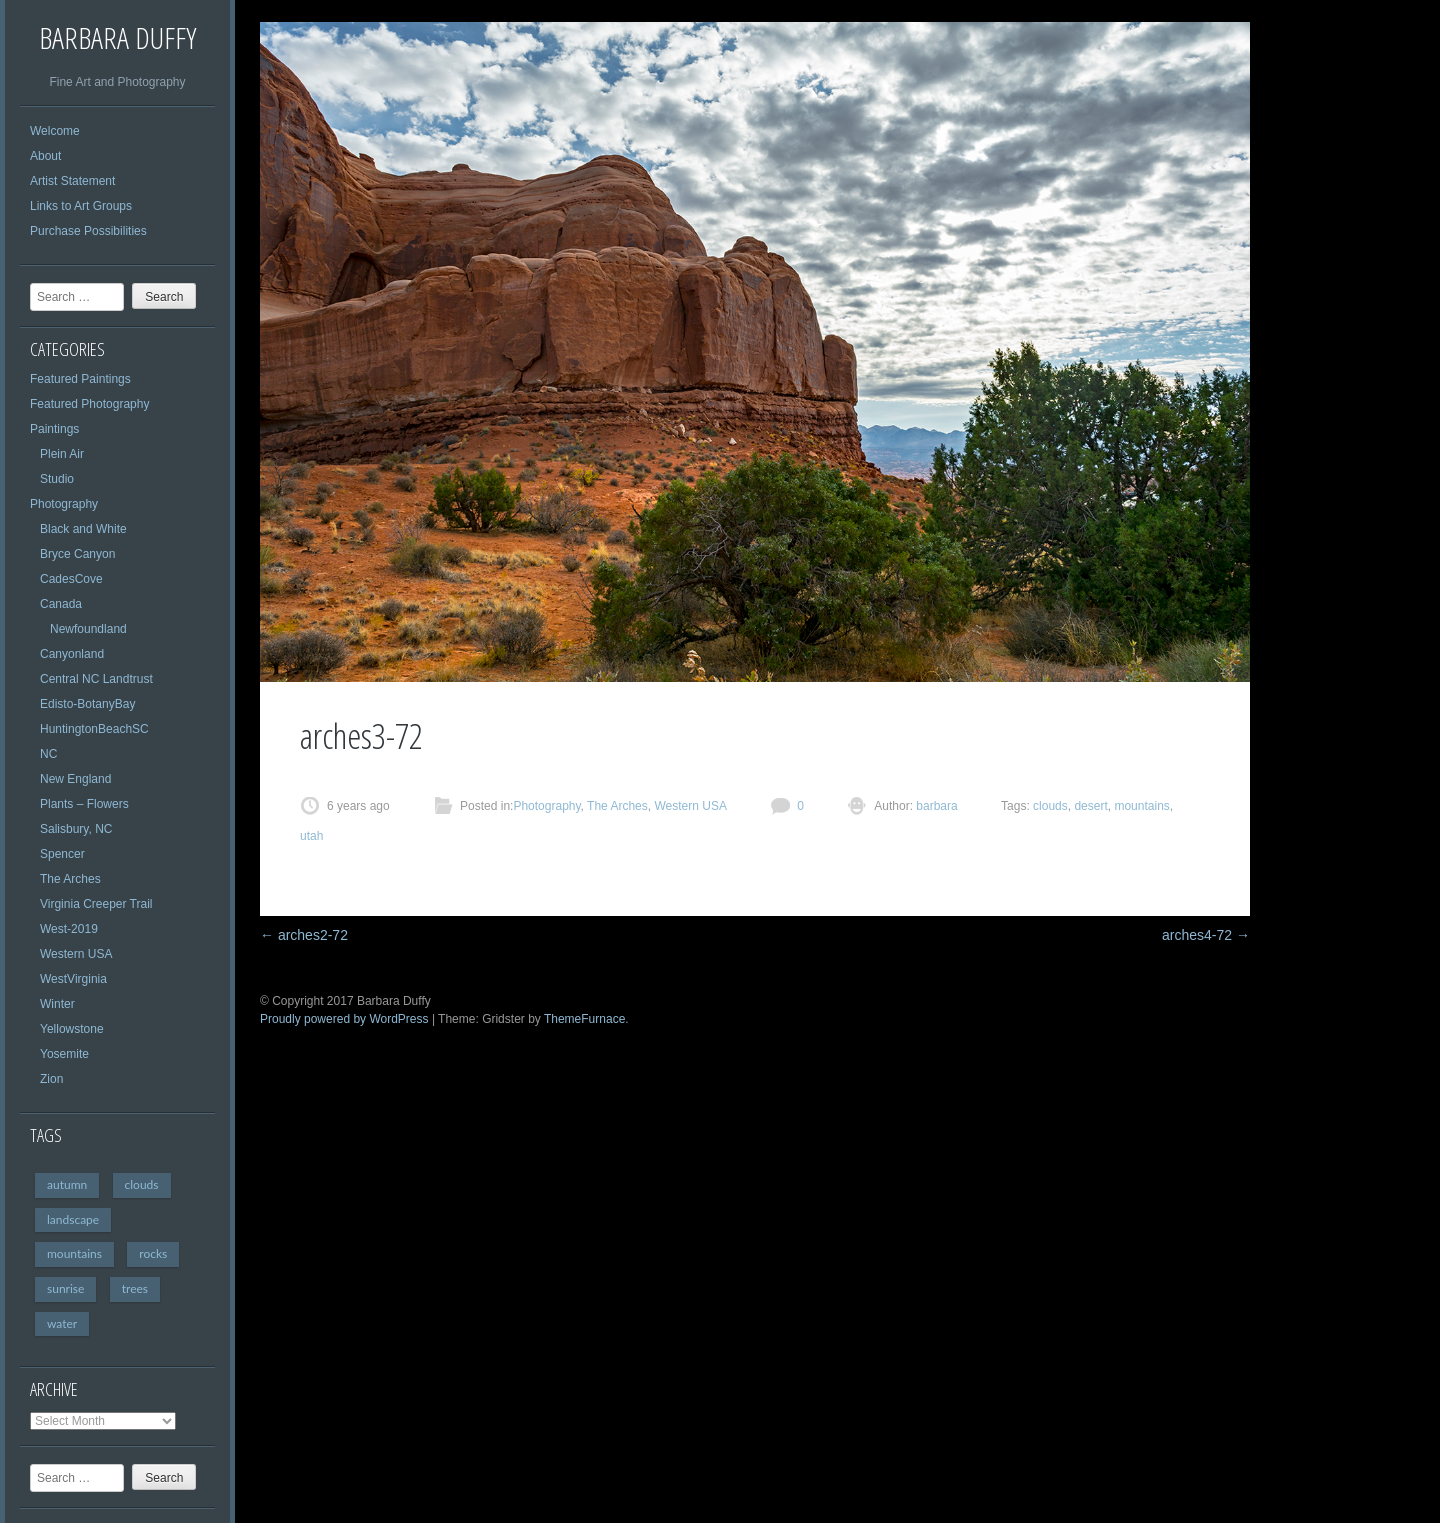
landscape (73, 1219)
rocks (153, 1253)
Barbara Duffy (117, 37)
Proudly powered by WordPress (344, 1019)
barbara (935, 806)
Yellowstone (72, 1029)
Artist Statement (72, 181)
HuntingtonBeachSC (94, 729)
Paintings (54, 429)
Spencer (62, 854)
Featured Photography (89, 404)
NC (48, 754)
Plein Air (62, 454)
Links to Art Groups (81, 206)
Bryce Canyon (77, 554)
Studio (57, 479)
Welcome (55, 131)
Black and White (83, 529)
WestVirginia (73, 979)
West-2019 (69, 929)
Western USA (76, 954)
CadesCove (71, 579)
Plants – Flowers (84, 804)
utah (311, 836)
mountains (74, 1253)
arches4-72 (1206, 935)
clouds (142, 1184)
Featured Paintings (80, 379)
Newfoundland (88, 629)
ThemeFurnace (584, 1019)
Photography (64, 504)
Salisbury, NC (76, 829)
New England (75, 779)
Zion (51, 1079)
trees (135, 1288)
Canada (61, 604)
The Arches (70, 879)
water (62, 1323)
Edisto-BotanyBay (87, 704)
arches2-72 (304, 935)
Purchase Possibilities (88, 231)
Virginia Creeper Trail (96, 904)
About (45, 156)
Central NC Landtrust (96, 679)
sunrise (65, 1288)
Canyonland (72, 654)
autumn (67, 1184)
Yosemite (64, 1054)
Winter (57, 1004)
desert (1090, 806)
